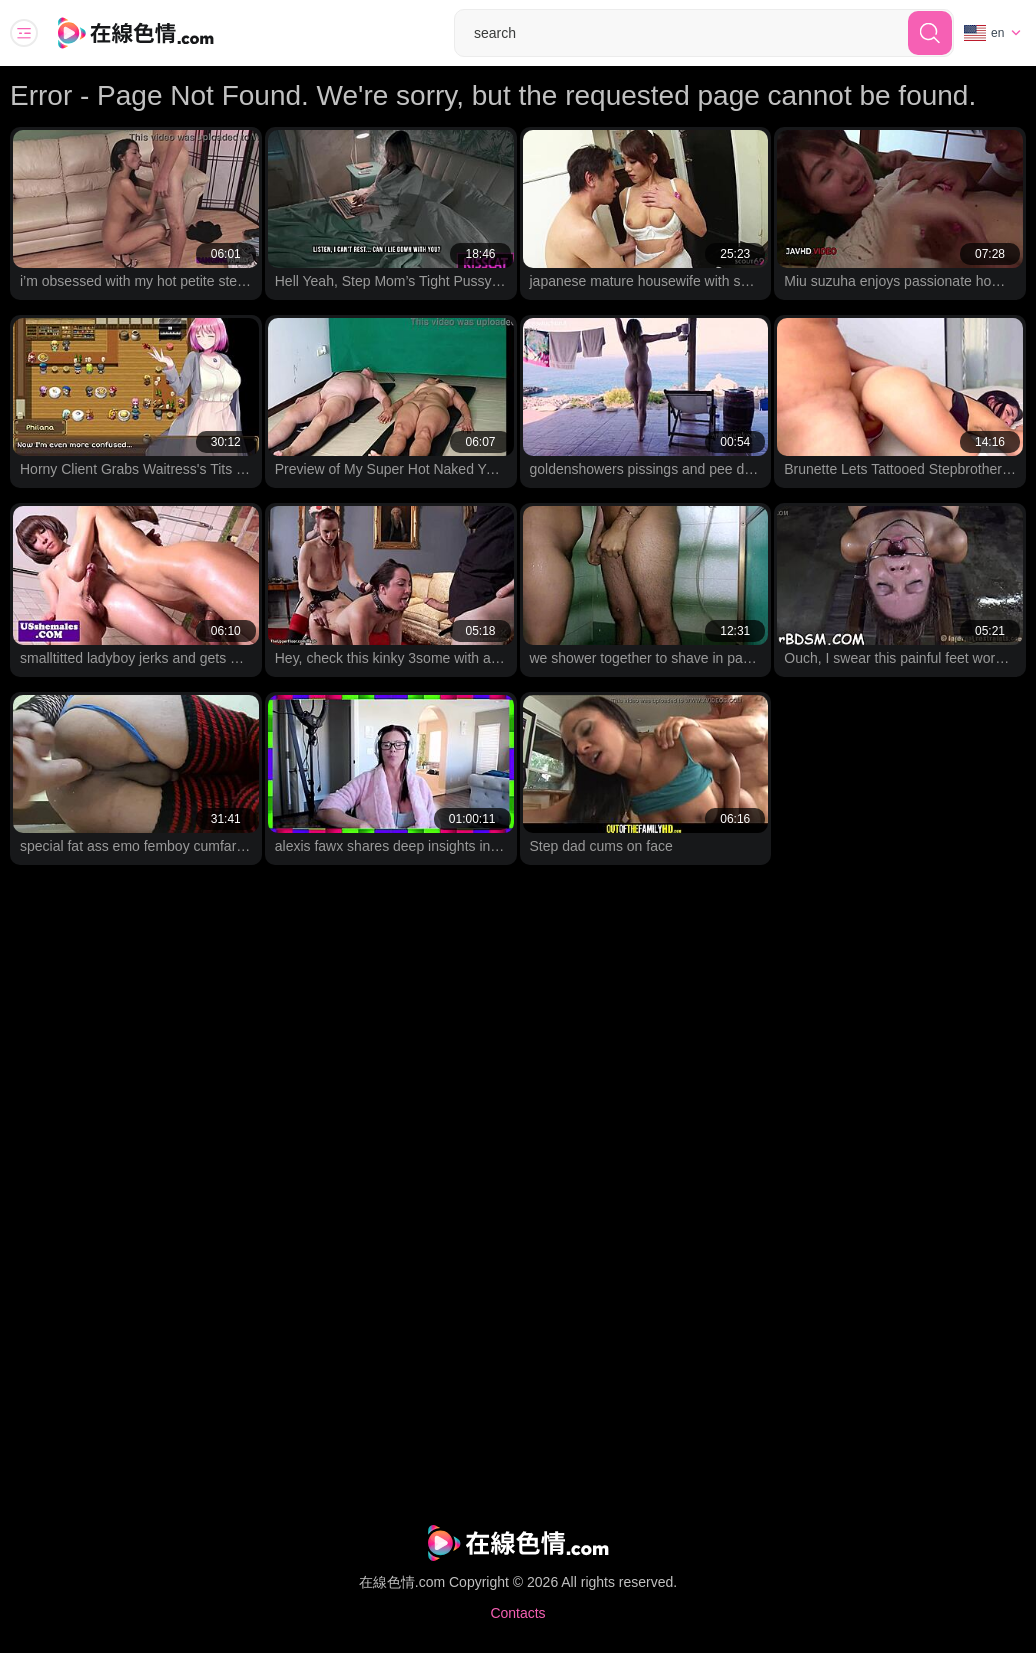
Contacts (517, 1613)
